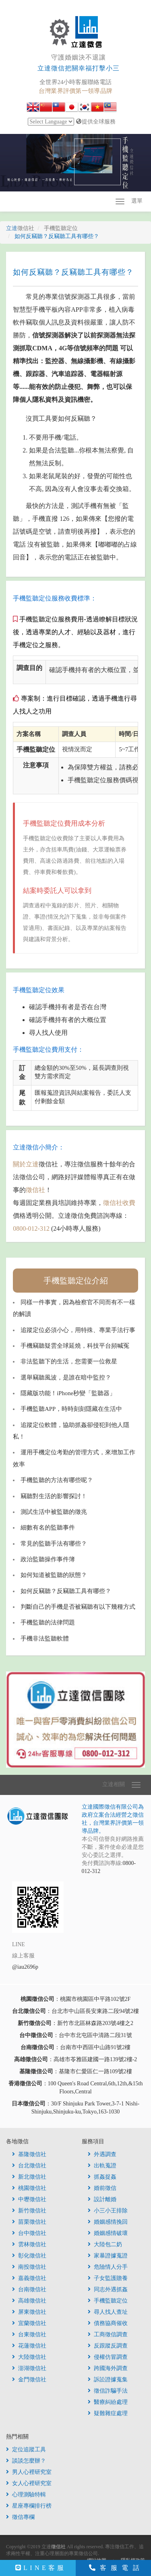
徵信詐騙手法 (108, 2391)
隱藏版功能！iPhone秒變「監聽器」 (68, 1393)
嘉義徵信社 (29, 2278)
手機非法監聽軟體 (45, 1638)
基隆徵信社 (29, 2154)
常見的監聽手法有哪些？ (54, 1543)
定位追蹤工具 (26, 2449)
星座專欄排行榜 (29, 2506)
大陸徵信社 (29, 2357)
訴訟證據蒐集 (108, 2380)
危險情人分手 (108, 2267)
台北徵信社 (29, 2166)
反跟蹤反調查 (108, 2346)
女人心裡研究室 (29, 2483)
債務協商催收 (108, 2323)
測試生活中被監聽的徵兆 (54, 1512)
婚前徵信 (102, 2188)
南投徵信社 (29, 2267)
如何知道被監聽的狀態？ (54, 1575)
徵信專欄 (20, 2517)
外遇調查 (102, 2154)
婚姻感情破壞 (108, 2233)
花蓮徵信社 (29, 2346)
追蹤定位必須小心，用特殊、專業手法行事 (78, 1330)
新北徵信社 (29, 2177)
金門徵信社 (29, 2380)
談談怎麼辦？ (26, 2461)
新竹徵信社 (29, 2211)
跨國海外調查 (108, 2368)
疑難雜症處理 (108, 2413)
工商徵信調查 (108, 2334)
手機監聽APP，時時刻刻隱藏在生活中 (71, 1409)
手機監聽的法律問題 (48, 1622)
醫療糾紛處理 (108, 2402)
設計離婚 (102, 2199)
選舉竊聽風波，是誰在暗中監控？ (66, 1377)
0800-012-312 (31, 1228)
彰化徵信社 (29, 2256)
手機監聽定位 (108, 2301)
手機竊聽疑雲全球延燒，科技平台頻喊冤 (75, 1345)
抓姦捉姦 (102, 2177)
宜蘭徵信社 (29, 2323)
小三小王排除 (108, 2211)
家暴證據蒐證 (108, 2256)
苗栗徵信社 (29, 2222)
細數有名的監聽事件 (48, 1527)
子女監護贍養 (108, 2278)
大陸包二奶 (105, 2244)
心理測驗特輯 (26, 2495)
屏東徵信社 (29, 2312)
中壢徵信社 (29, 2199)
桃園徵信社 (29, 2188)
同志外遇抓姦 (108, 2289)
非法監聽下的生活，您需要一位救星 (69, 1361)
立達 (20, 228)
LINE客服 (40, 2567)
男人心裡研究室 (29, 2472)
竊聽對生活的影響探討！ (54, 1496)
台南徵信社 (29, 2289)
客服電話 (116, 2567)
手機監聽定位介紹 (75, 1280)
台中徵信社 (29, 2233)
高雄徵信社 (29, 2301)
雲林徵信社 (29, 2244)
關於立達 (26, 1164)
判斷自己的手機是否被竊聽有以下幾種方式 (78, 1607)
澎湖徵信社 (29, 2368)
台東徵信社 (29, 2334)
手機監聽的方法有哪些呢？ (57, 1480)
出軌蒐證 (102, 2166)
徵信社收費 (119, 1202)
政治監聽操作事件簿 (48, 1559)
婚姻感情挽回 (108, 2222)
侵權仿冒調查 (108, 2357)
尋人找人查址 (108, 2312)
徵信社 (35, 1189)
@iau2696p (25, 1967)
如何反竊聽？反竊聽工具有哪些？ (66, 1591)
